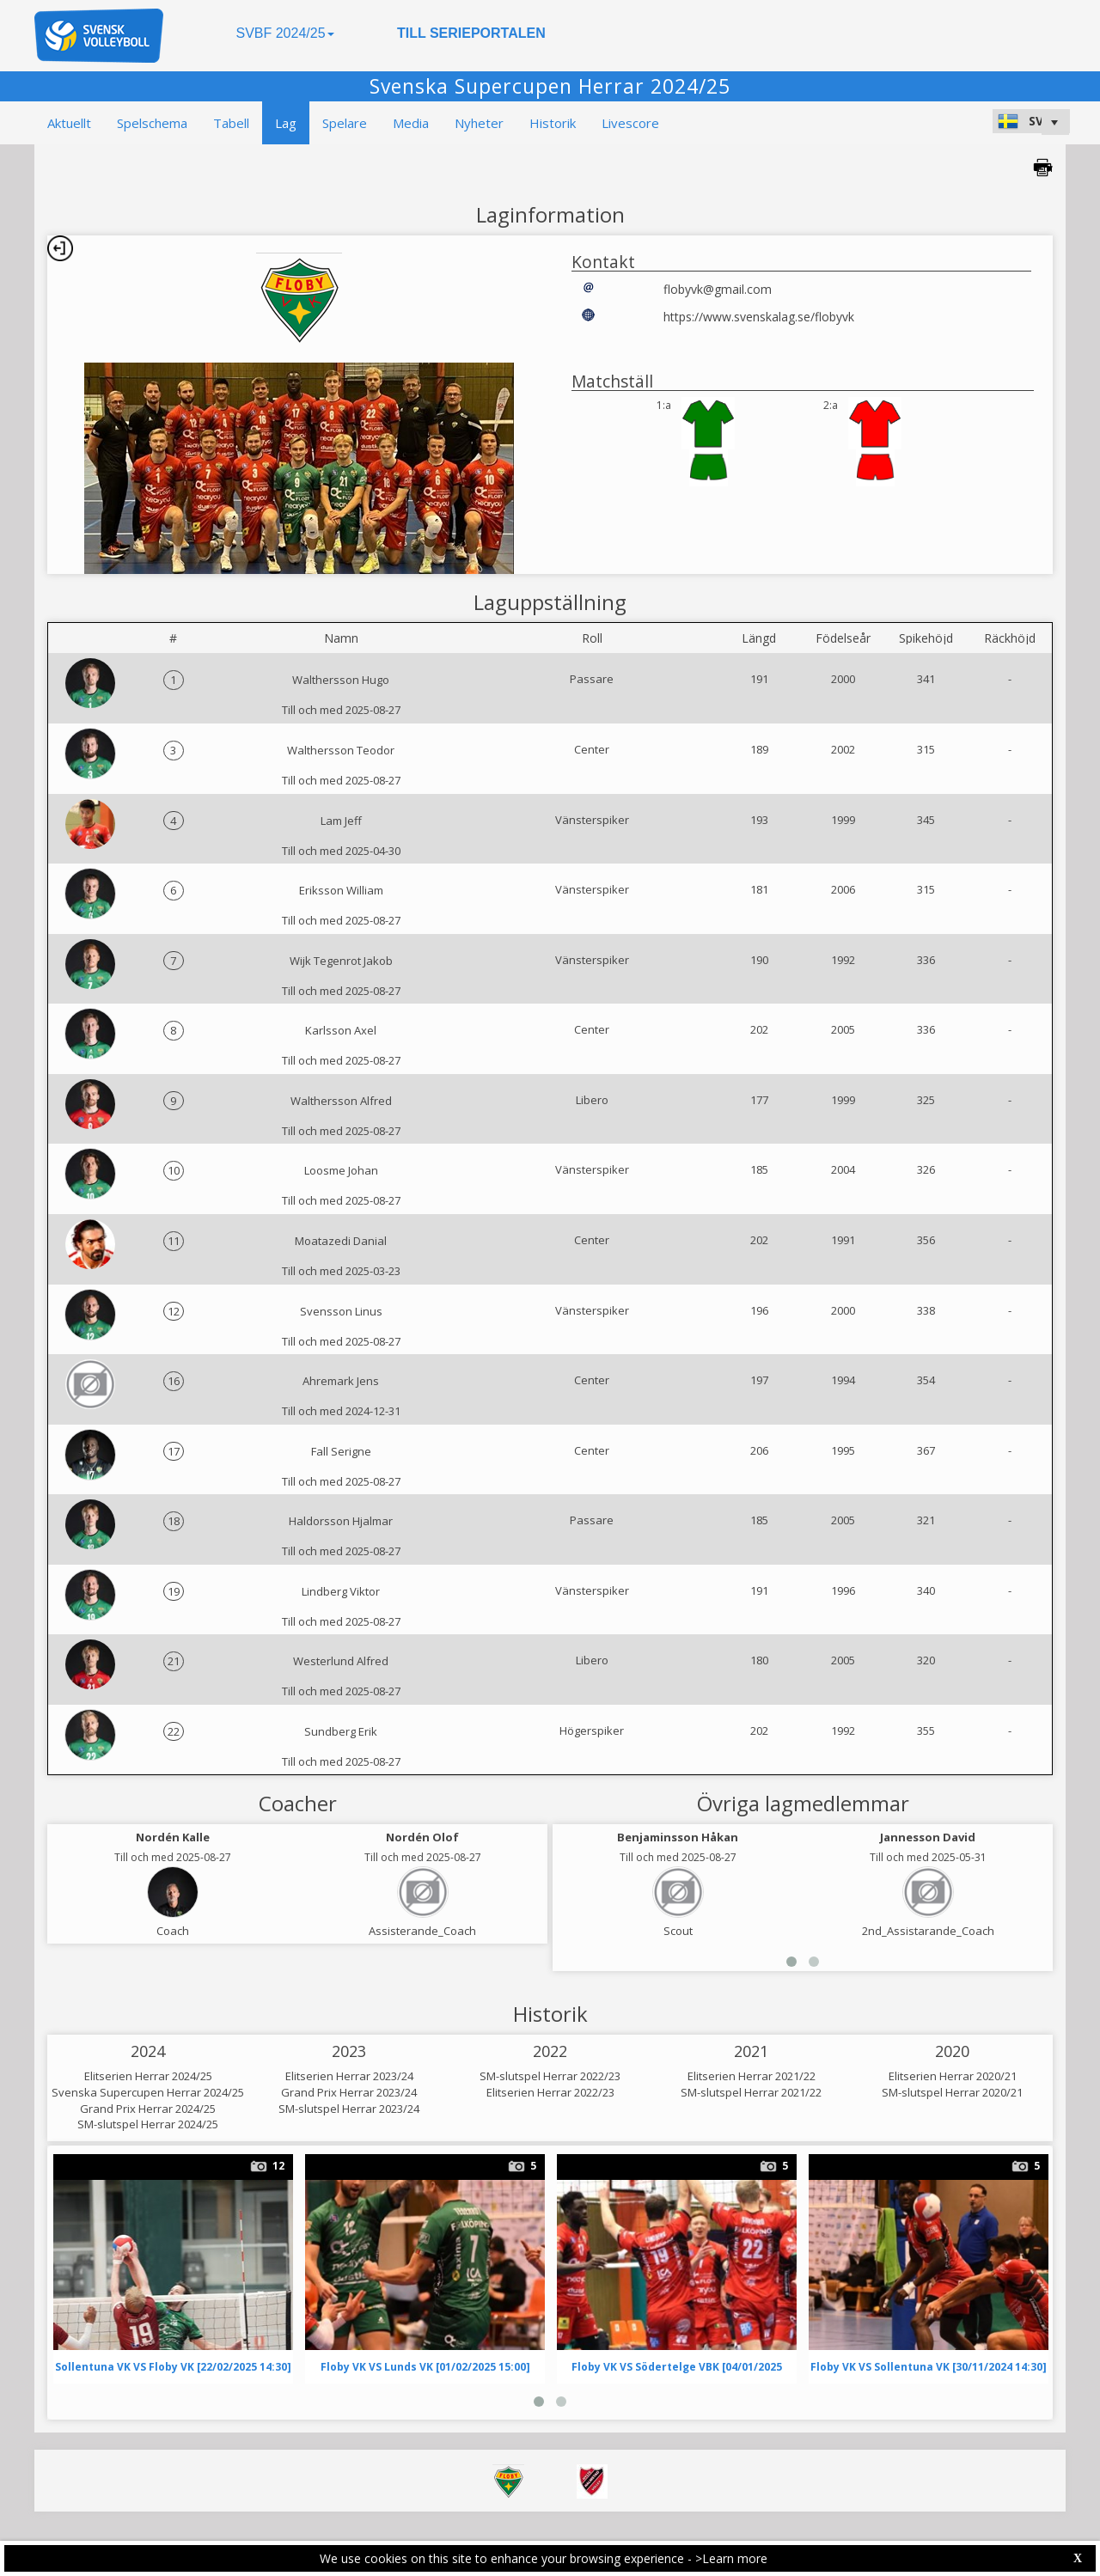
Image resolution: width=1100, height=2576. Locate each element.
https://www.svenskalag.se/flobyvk (758, 316)
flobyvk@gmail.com (717, 289)
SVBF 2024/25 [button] (284, 33)
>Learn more (731, 2558)
